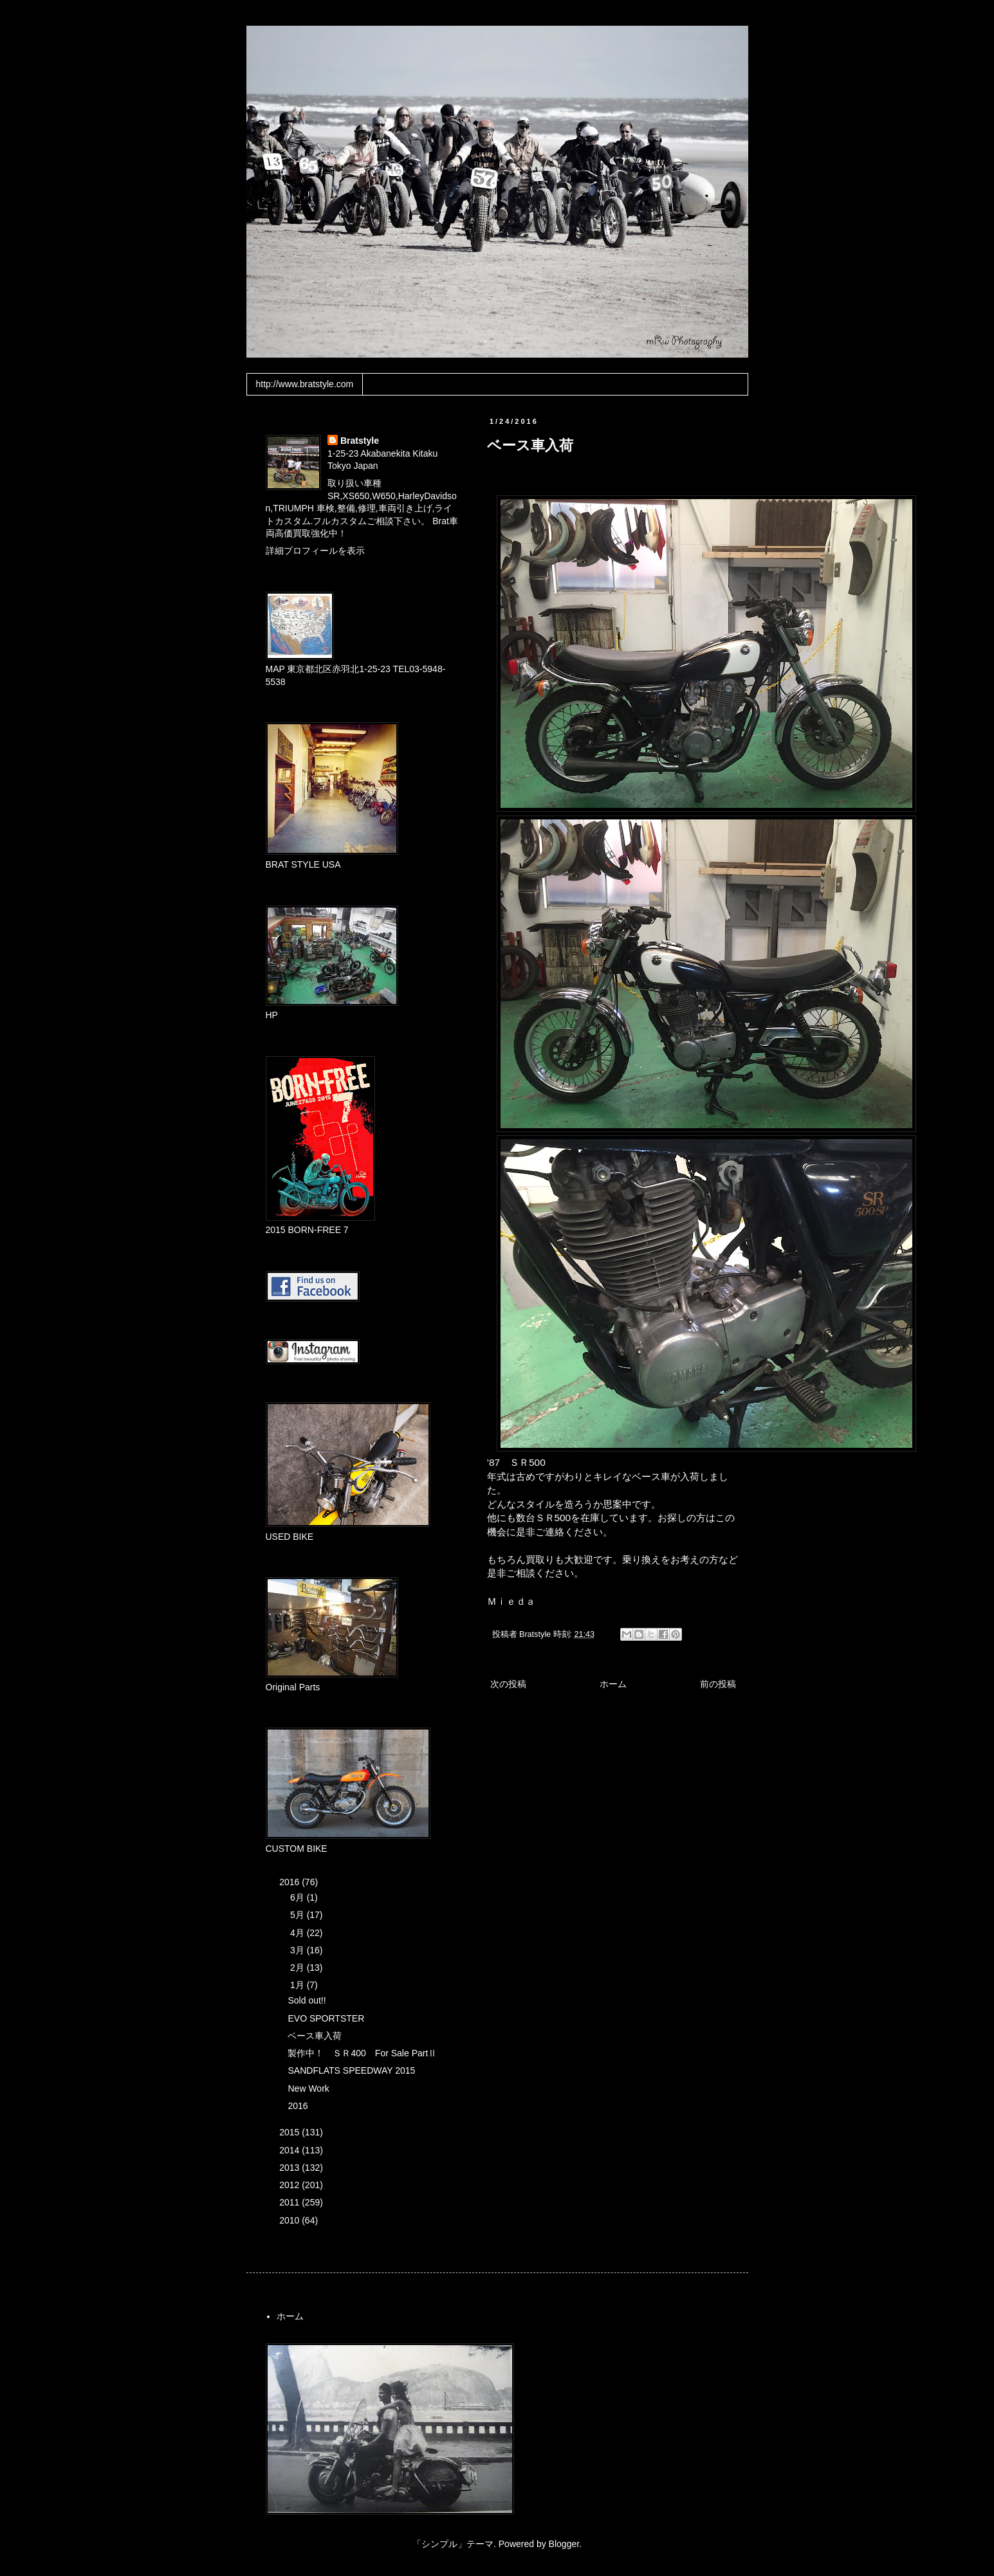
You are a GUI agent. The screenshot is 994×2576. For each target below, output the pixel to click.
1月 (298, 1985)
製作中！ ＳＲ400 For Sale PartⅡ (362, 2053)
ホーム (613, 1684)
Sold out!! (307, 2000)
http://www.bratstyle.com (305, 384)
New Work (308, 2088)
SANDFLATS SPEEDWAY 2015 (351, 2070)
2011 (290, 2202)
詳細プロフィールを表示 (315, 550)
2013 (290, 2167)
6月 (298, 1897)
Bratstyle (359, 440)
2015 (290, 2132)
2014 (290, 2150)
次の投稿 (508, 1684)
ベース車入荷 (315, 2036)
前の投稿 (718, 1684)
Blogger (564, 2544)
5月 (298, 1915)
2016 (290, 1882)
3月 (298, 1950)
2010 (290, 2220)
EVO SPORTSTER (326, 2018)
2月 (298, 1967)
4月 (298, 1933)
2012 (290, 2185)
